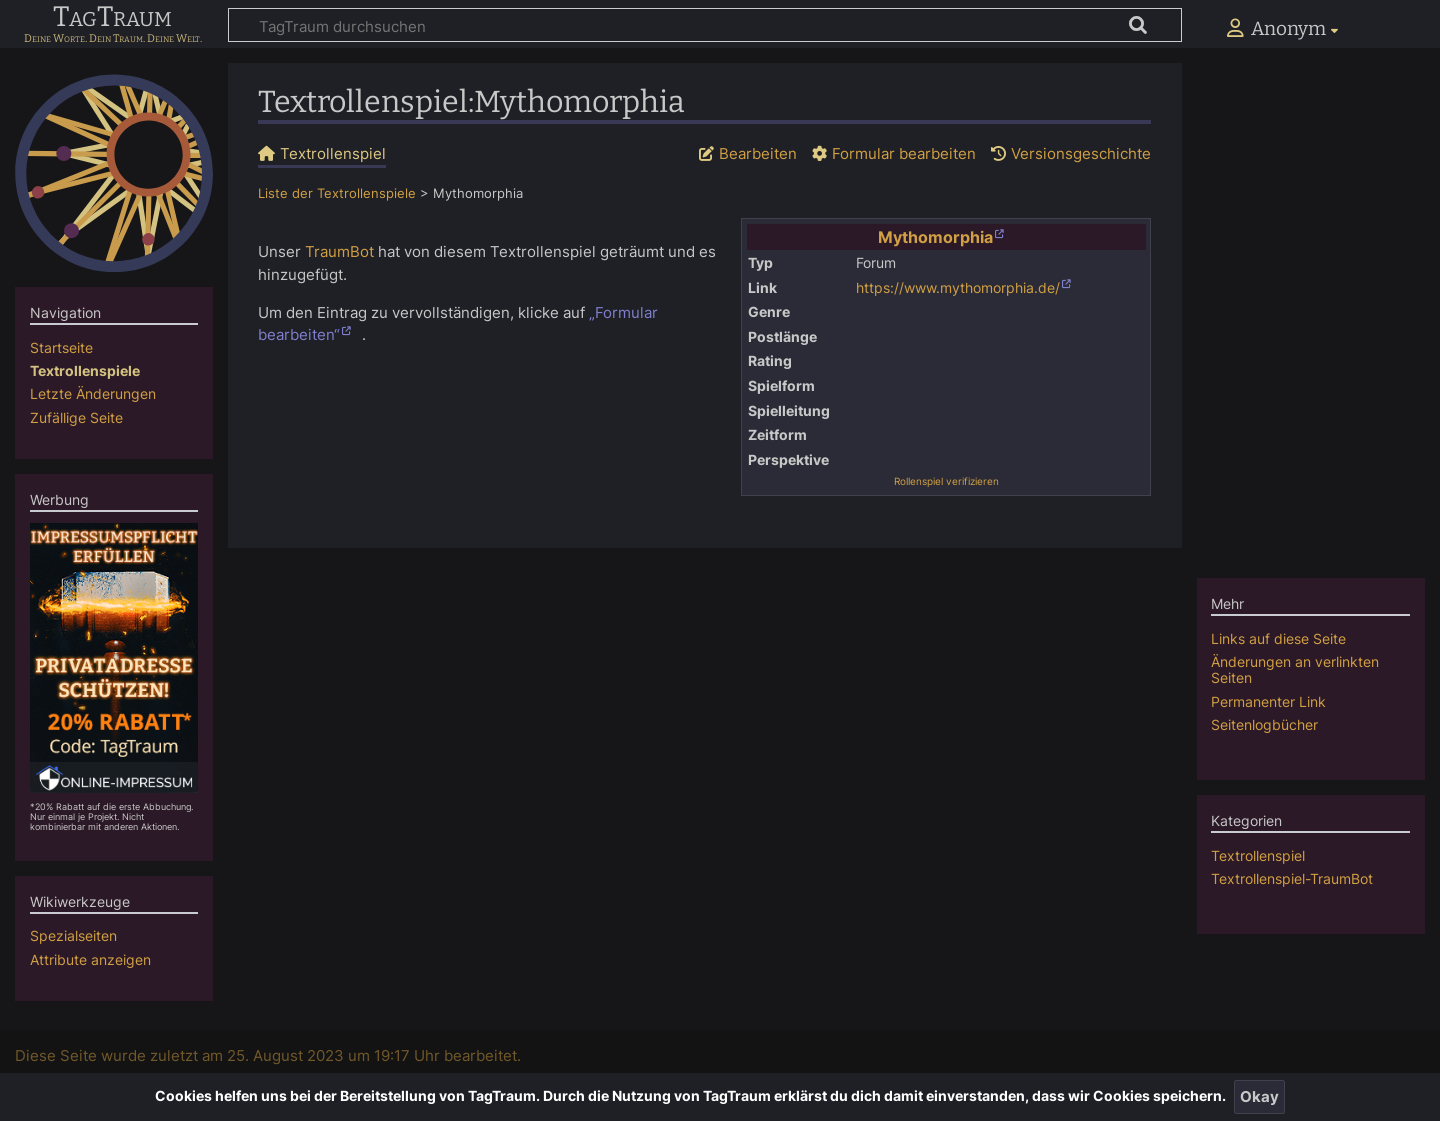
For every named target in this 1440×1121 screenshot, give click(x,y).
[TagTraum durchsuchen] (705, 25)
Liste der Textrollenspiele (337, 193)
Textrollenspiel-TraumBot (1292, 878)
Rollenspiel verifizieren (946, 481)
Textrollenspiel (1258, 855)
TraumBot (339, 251)
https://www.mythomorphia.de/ (958, 288)
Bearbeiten (758, 153)
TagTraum (112, 18)
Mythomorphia (935, 237)
